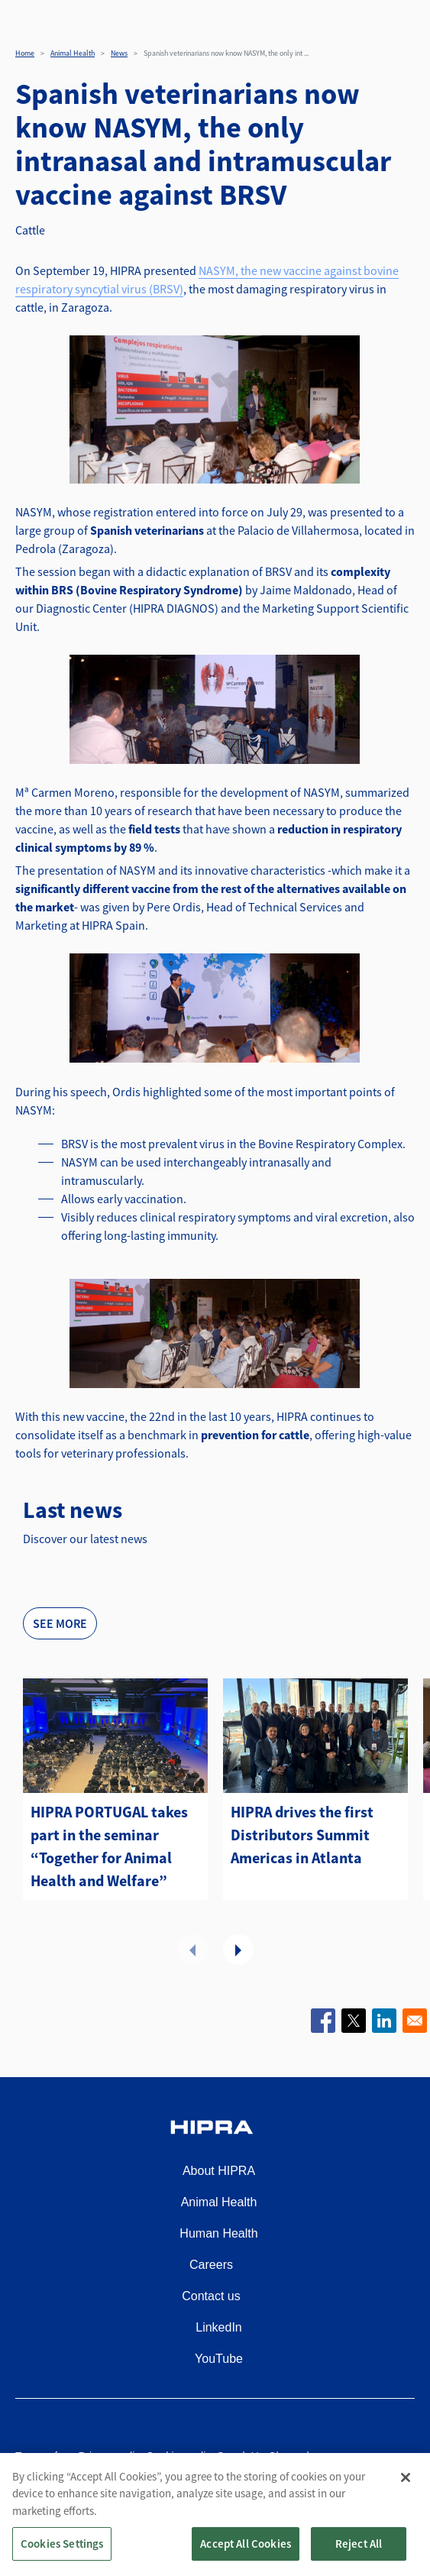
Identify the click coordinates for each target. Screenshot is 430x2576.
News (119, 53)
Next (238, 1949)
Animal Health (72, 53)
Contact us (211, 2296)
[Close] (405, 2493)
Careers (211, 2264)
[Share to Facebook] (323, 2020)
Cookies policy (181, 2456)
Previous (192, 1949)
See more (60, 1623)
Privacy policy (112, 2456)
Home (24, 53)
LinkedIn (219, 2327)
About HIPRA (219, 2170)
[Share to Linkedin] (384, 2020)
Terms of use (47, 2456)
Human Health (218, 2233)
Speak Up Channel (263, 2456)
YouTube (219, 2358)
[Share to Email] (415, 2020)
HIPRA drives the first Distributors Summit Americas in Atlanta (302, 1834)
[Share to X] (353, 2020)
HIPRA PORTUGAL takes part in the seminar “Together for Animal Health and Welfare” (109, 1846)
